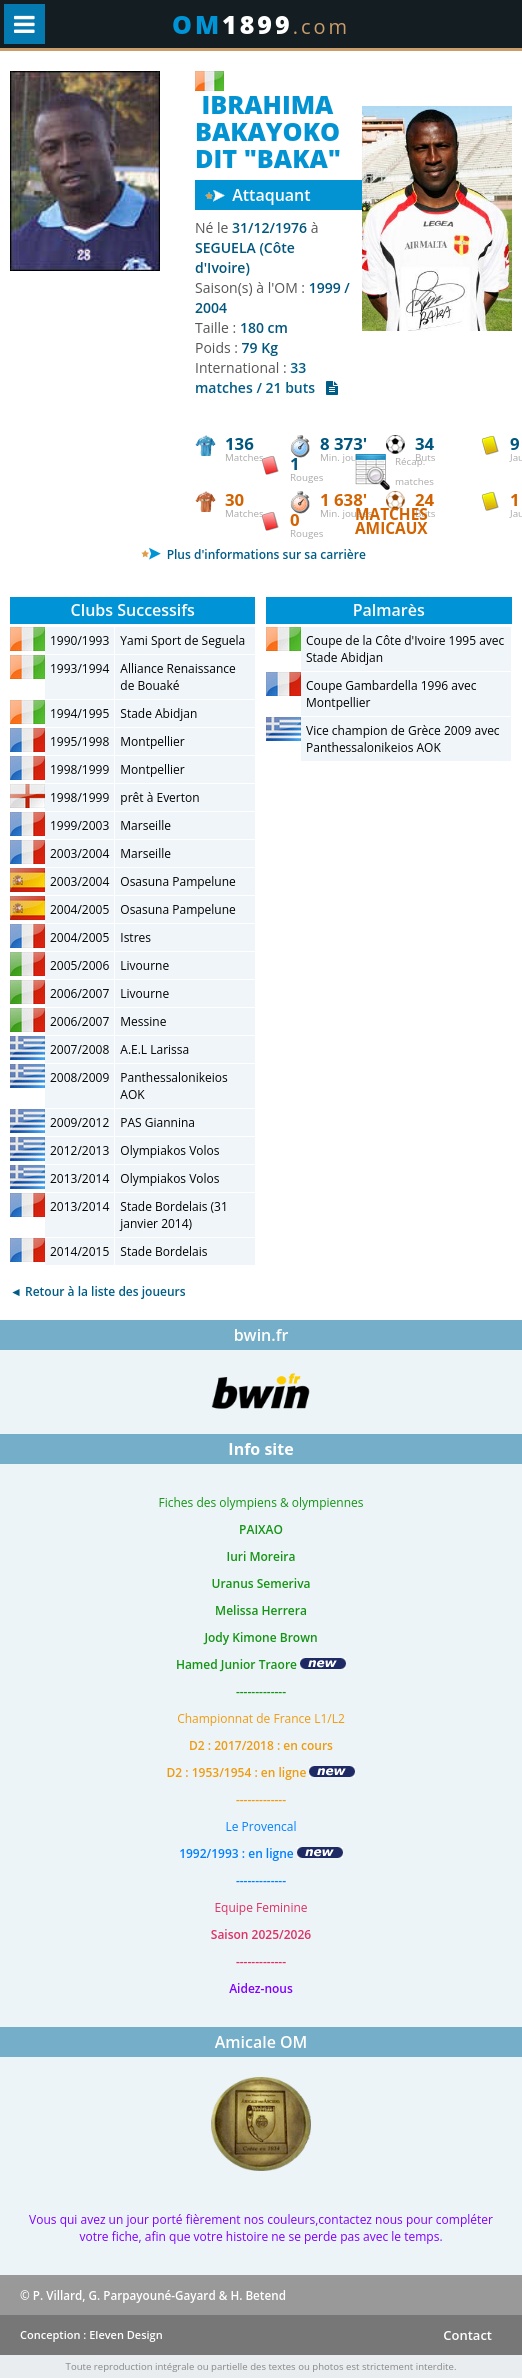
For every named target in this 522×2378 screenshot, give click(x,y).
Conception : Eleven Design (91, 2334)
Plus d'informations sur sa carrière (253, 554)
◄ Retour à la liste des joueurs (98, 1291)
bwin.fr (261, 1335)
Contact (467, 2335)
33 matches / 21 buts (266, 377)
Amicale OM (261, 2042)
